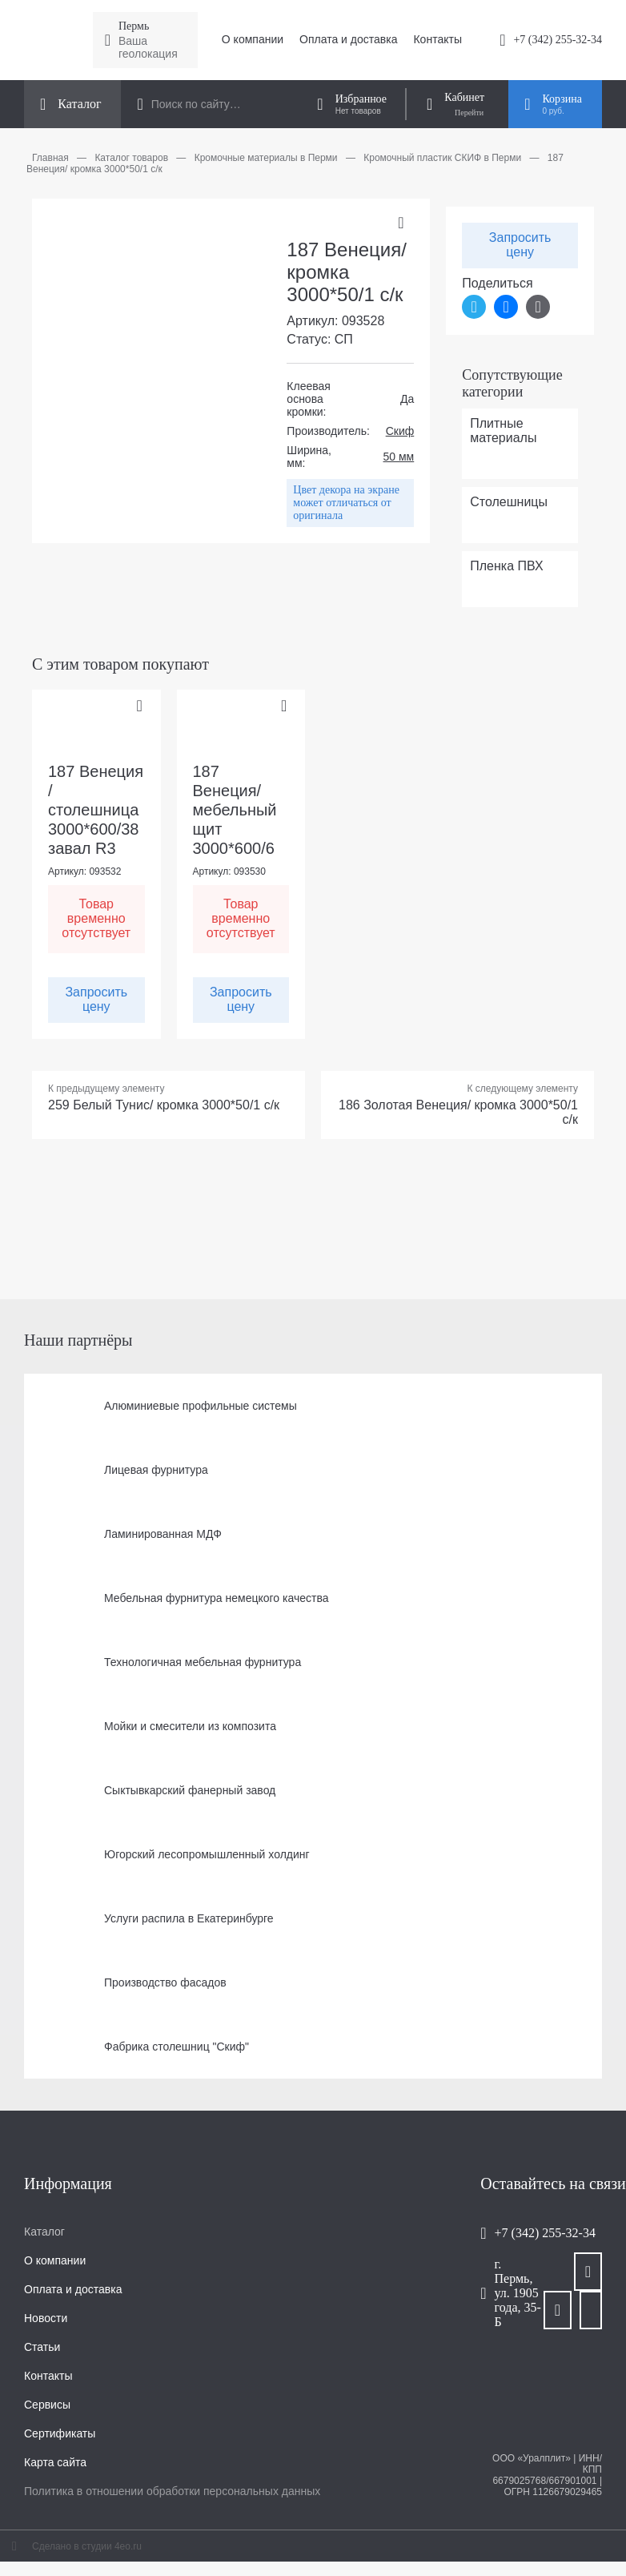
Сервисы (47, 2404)
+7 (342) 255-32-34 (557, 40)
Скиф (400, 431)
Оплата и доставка (348, 39)
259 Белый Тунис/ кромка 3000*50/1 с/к (163, 1105)
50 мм (399, 456)
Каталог (44, 2231)
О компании (252, 39)
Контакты (437, 39)
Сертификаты (59, 2433)
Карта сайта (55, 2462)
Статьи (42, 2347)
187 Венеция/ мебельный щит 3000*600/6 (235, 810)
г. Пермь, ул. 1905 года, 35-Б (518, 2292)
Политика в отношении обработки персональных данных (172, 2491)
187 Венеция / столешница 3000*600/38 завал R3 (95, 810)
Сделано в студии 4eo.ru (87, 2546)
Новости (45, 2318)
